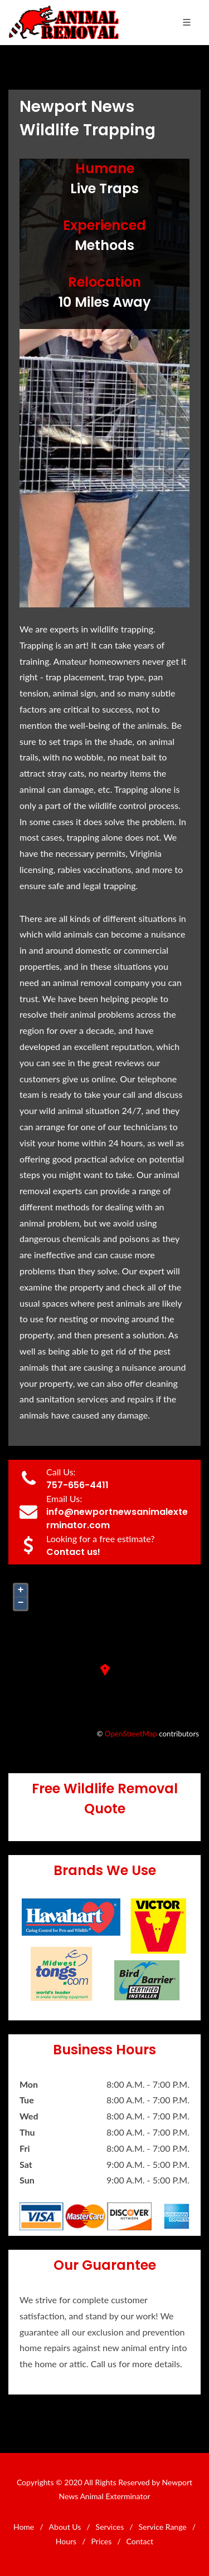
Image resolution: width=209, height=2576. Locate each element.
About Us (65, 2526)
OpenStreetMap (131, 1733)
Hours (66, 2541)
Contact (140, 2541)
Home (23, 2526)
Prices (101, 2541)
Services (110, 2526)
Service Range (163, 2526)
